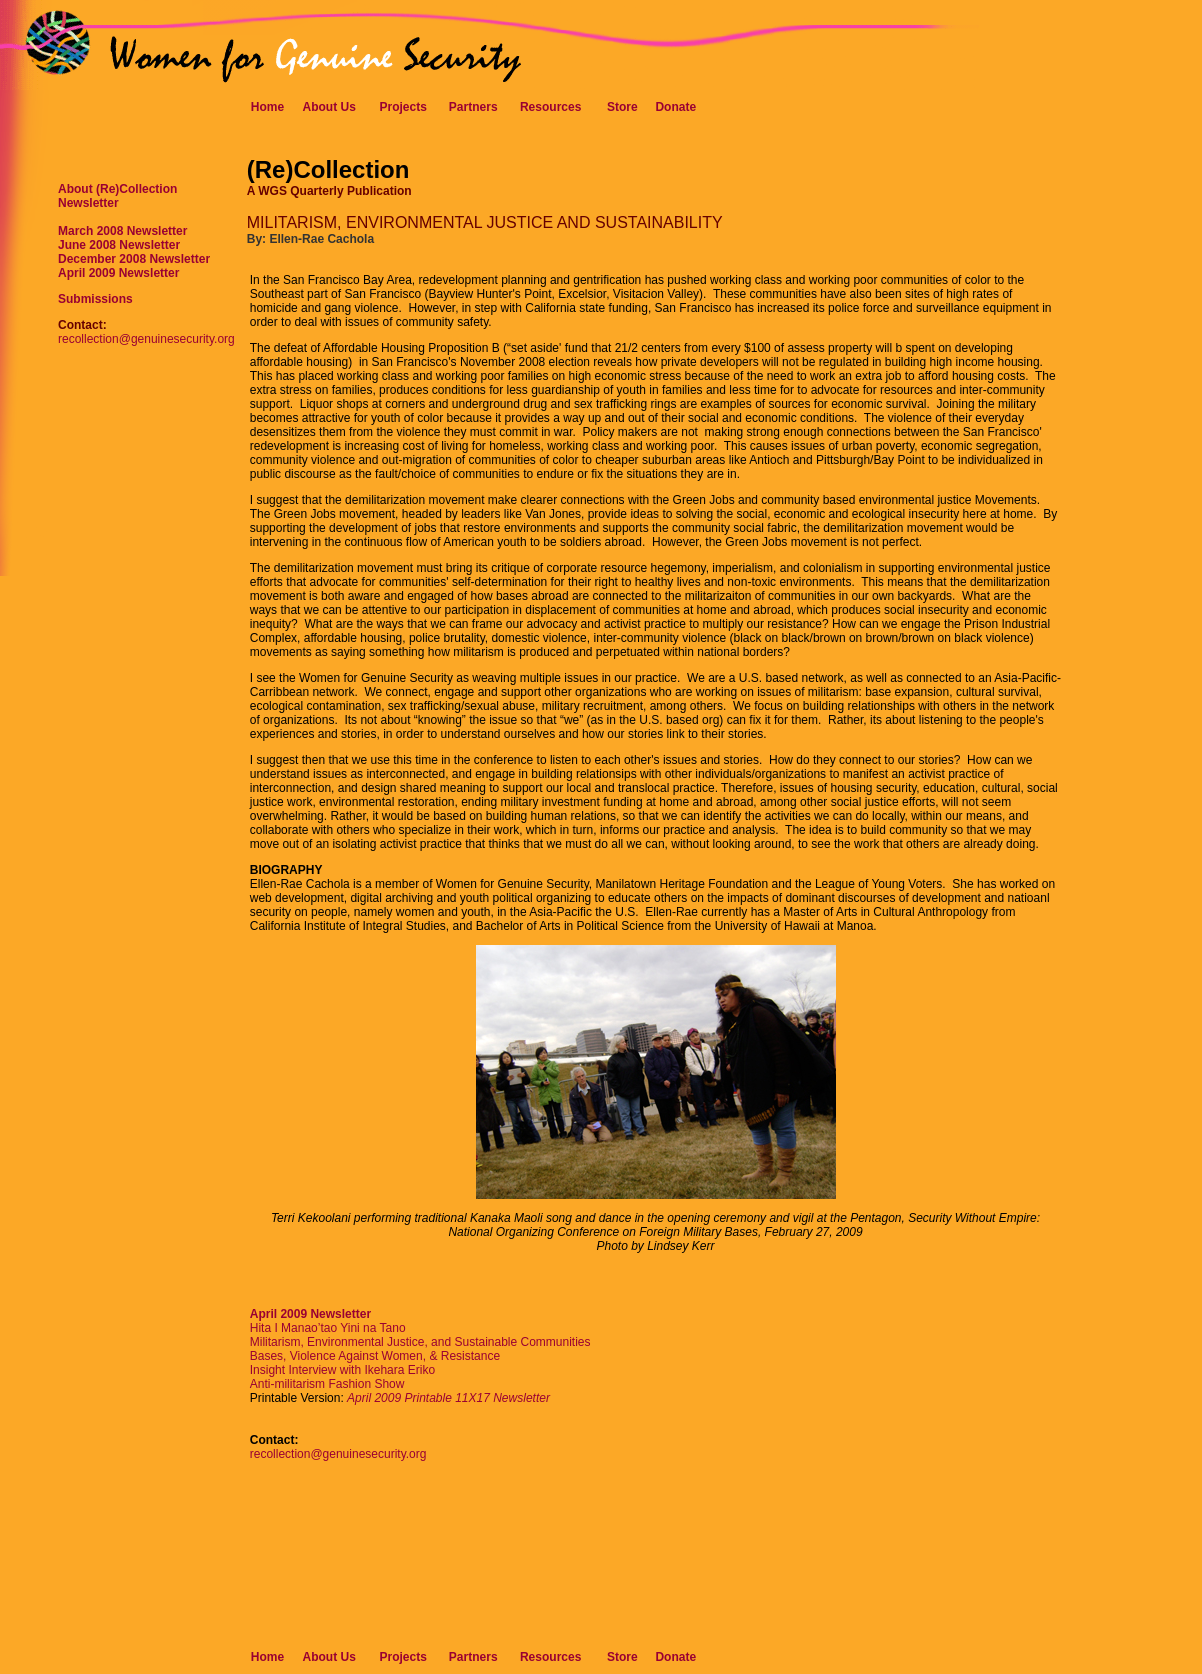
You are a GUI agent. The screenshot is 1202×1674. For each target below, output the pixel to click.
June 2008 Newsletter (119, 245)
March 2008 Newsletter (122, 231)
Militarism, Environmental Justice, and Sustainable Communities (420, 1342)
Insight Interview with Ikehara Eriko (342, 1370)
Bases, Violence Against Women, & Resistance (375, 1356)
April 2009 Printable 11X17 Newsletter (448, 1398)
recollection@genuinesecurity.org (146, 339)
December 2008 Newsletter (134, 259)
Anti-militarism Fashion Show (327, 1384)
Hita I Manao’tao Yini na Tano (328, 1328)
